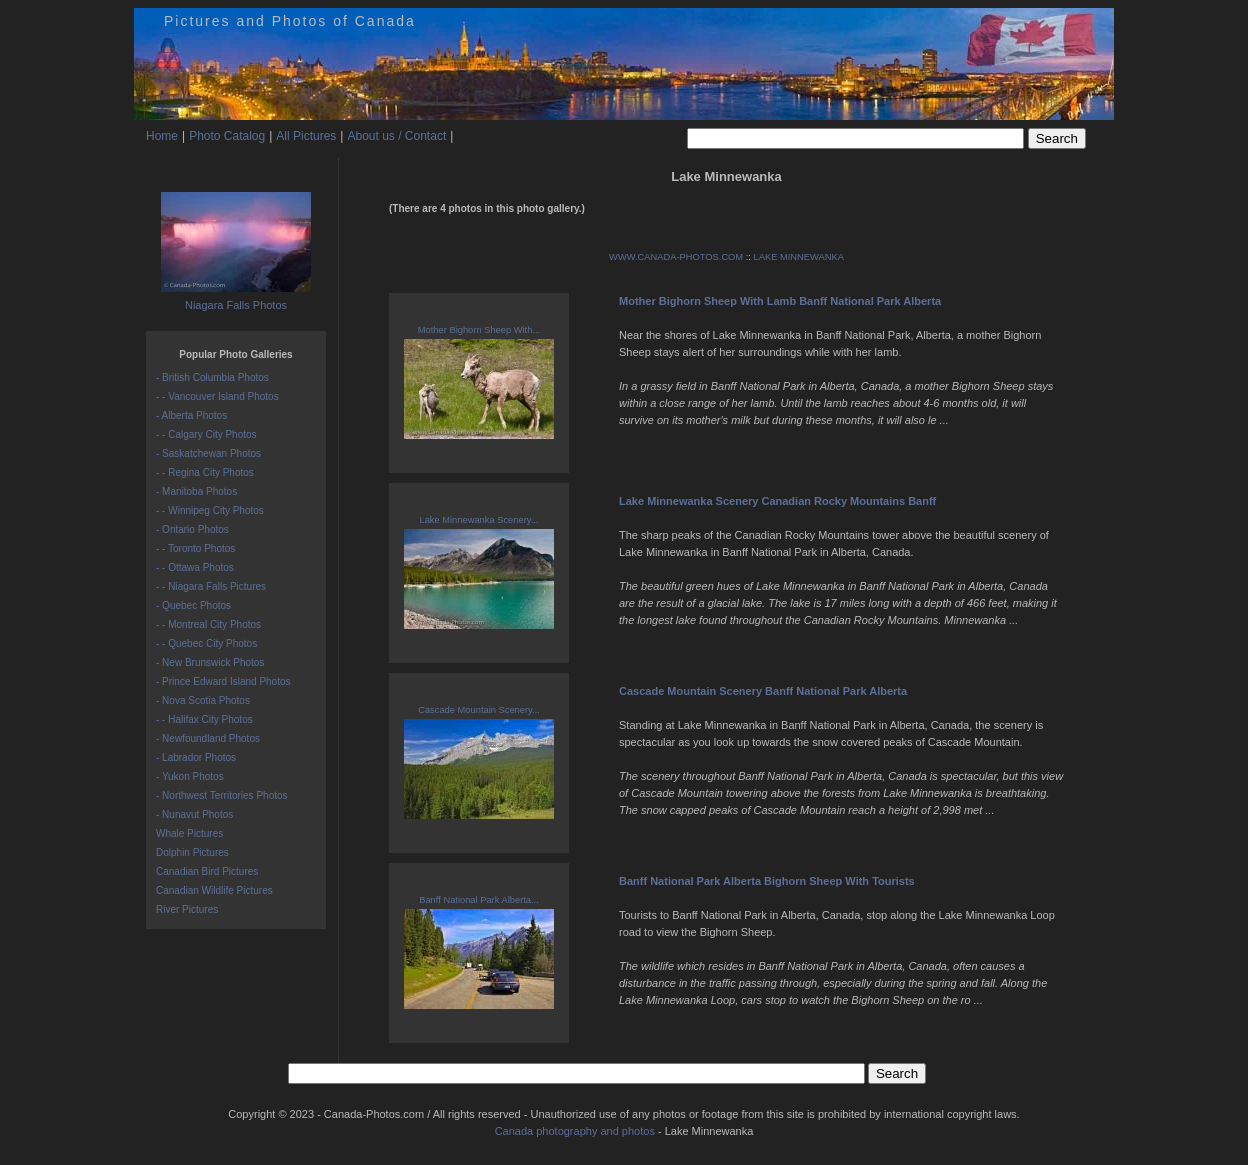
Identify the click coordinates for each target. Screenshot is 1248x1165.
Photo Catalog (227, 136)
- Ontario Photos (192, 529)
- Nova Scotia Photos (203, 700)
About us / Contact (396, 136)
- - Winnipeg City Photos (210, 510)
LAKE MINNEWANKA (799, 257)
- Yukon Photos (190, 776)
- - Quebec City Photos (206, 643)
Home (162, 136)
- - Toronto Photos (195, 548)
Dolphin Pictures (192, 852)
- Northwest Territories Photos (222, 795)
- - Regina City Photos (205, 472)
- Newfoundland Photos (208, 738)
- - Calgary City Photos (206, 434)
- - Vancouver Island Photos (217, 396)
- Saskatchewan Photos (208, 453)
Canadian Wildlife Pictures (214, 890)
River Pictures (187, 909)
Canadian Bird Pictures (207, 871)
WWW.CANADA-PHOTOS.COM (676, 257)
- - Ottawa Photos (195, 567)
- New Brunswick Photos (210, 662)
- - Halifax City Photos (204, 719)
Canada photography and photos (575, 1131)
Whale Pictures (189, 833)
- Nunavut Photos (194, 814)
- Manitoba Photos (196, 491)
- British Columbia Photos (212, 377)
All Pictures (306, 136)
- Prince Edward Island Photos (223, 681)
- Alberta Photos (191, 415)
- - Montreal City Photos (208, 624)
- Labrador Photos (196, 757)
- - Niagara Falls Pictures (211, 586)
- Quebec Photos (193, 605)
